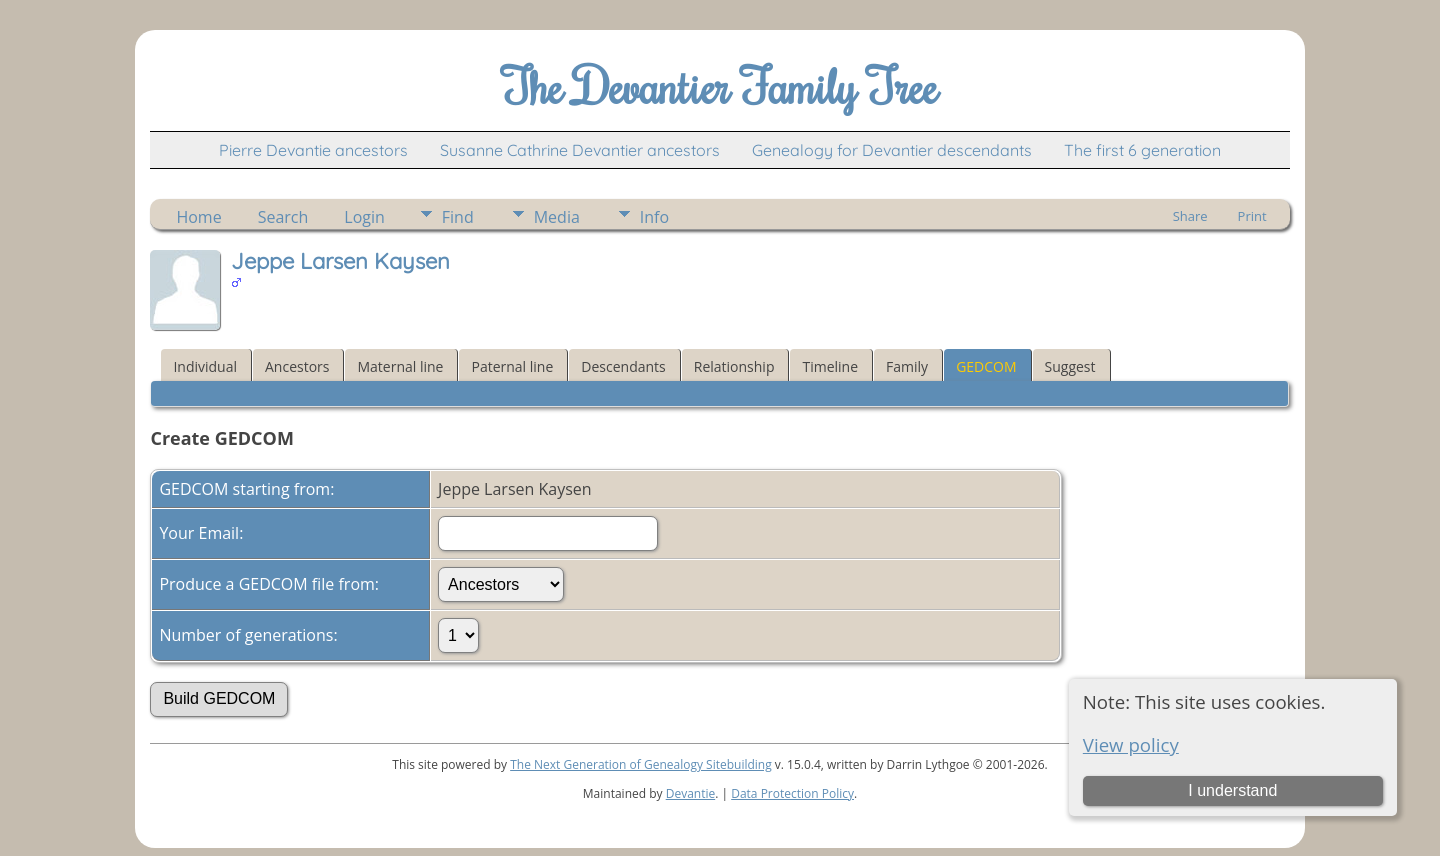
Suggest (1070, 366)
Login (364, 217)
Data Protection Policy (792, 793)
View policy (1131, 744)
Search (283, 217)
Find (458, 217)
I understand (1232, 790)
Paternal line (512, 366)
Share (1190, 216)
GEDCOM (986, 366)
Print (1252, 216)
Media (557, 217)
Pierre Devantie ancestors (313, 150)
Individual (205, 366)
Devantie (691, 793)
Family (907, 366)
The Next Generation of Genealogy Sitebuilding (641, 764)
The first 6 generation (1142, 150)
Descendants (623, 366)
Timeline (830, 366)
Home (198, 217)
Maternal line (400, 366)
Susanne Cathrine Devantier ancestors (580, 150)
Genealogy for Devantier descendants (892, 150)
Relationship (734, 366)
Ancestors (297, 366)
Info (654, 217)
